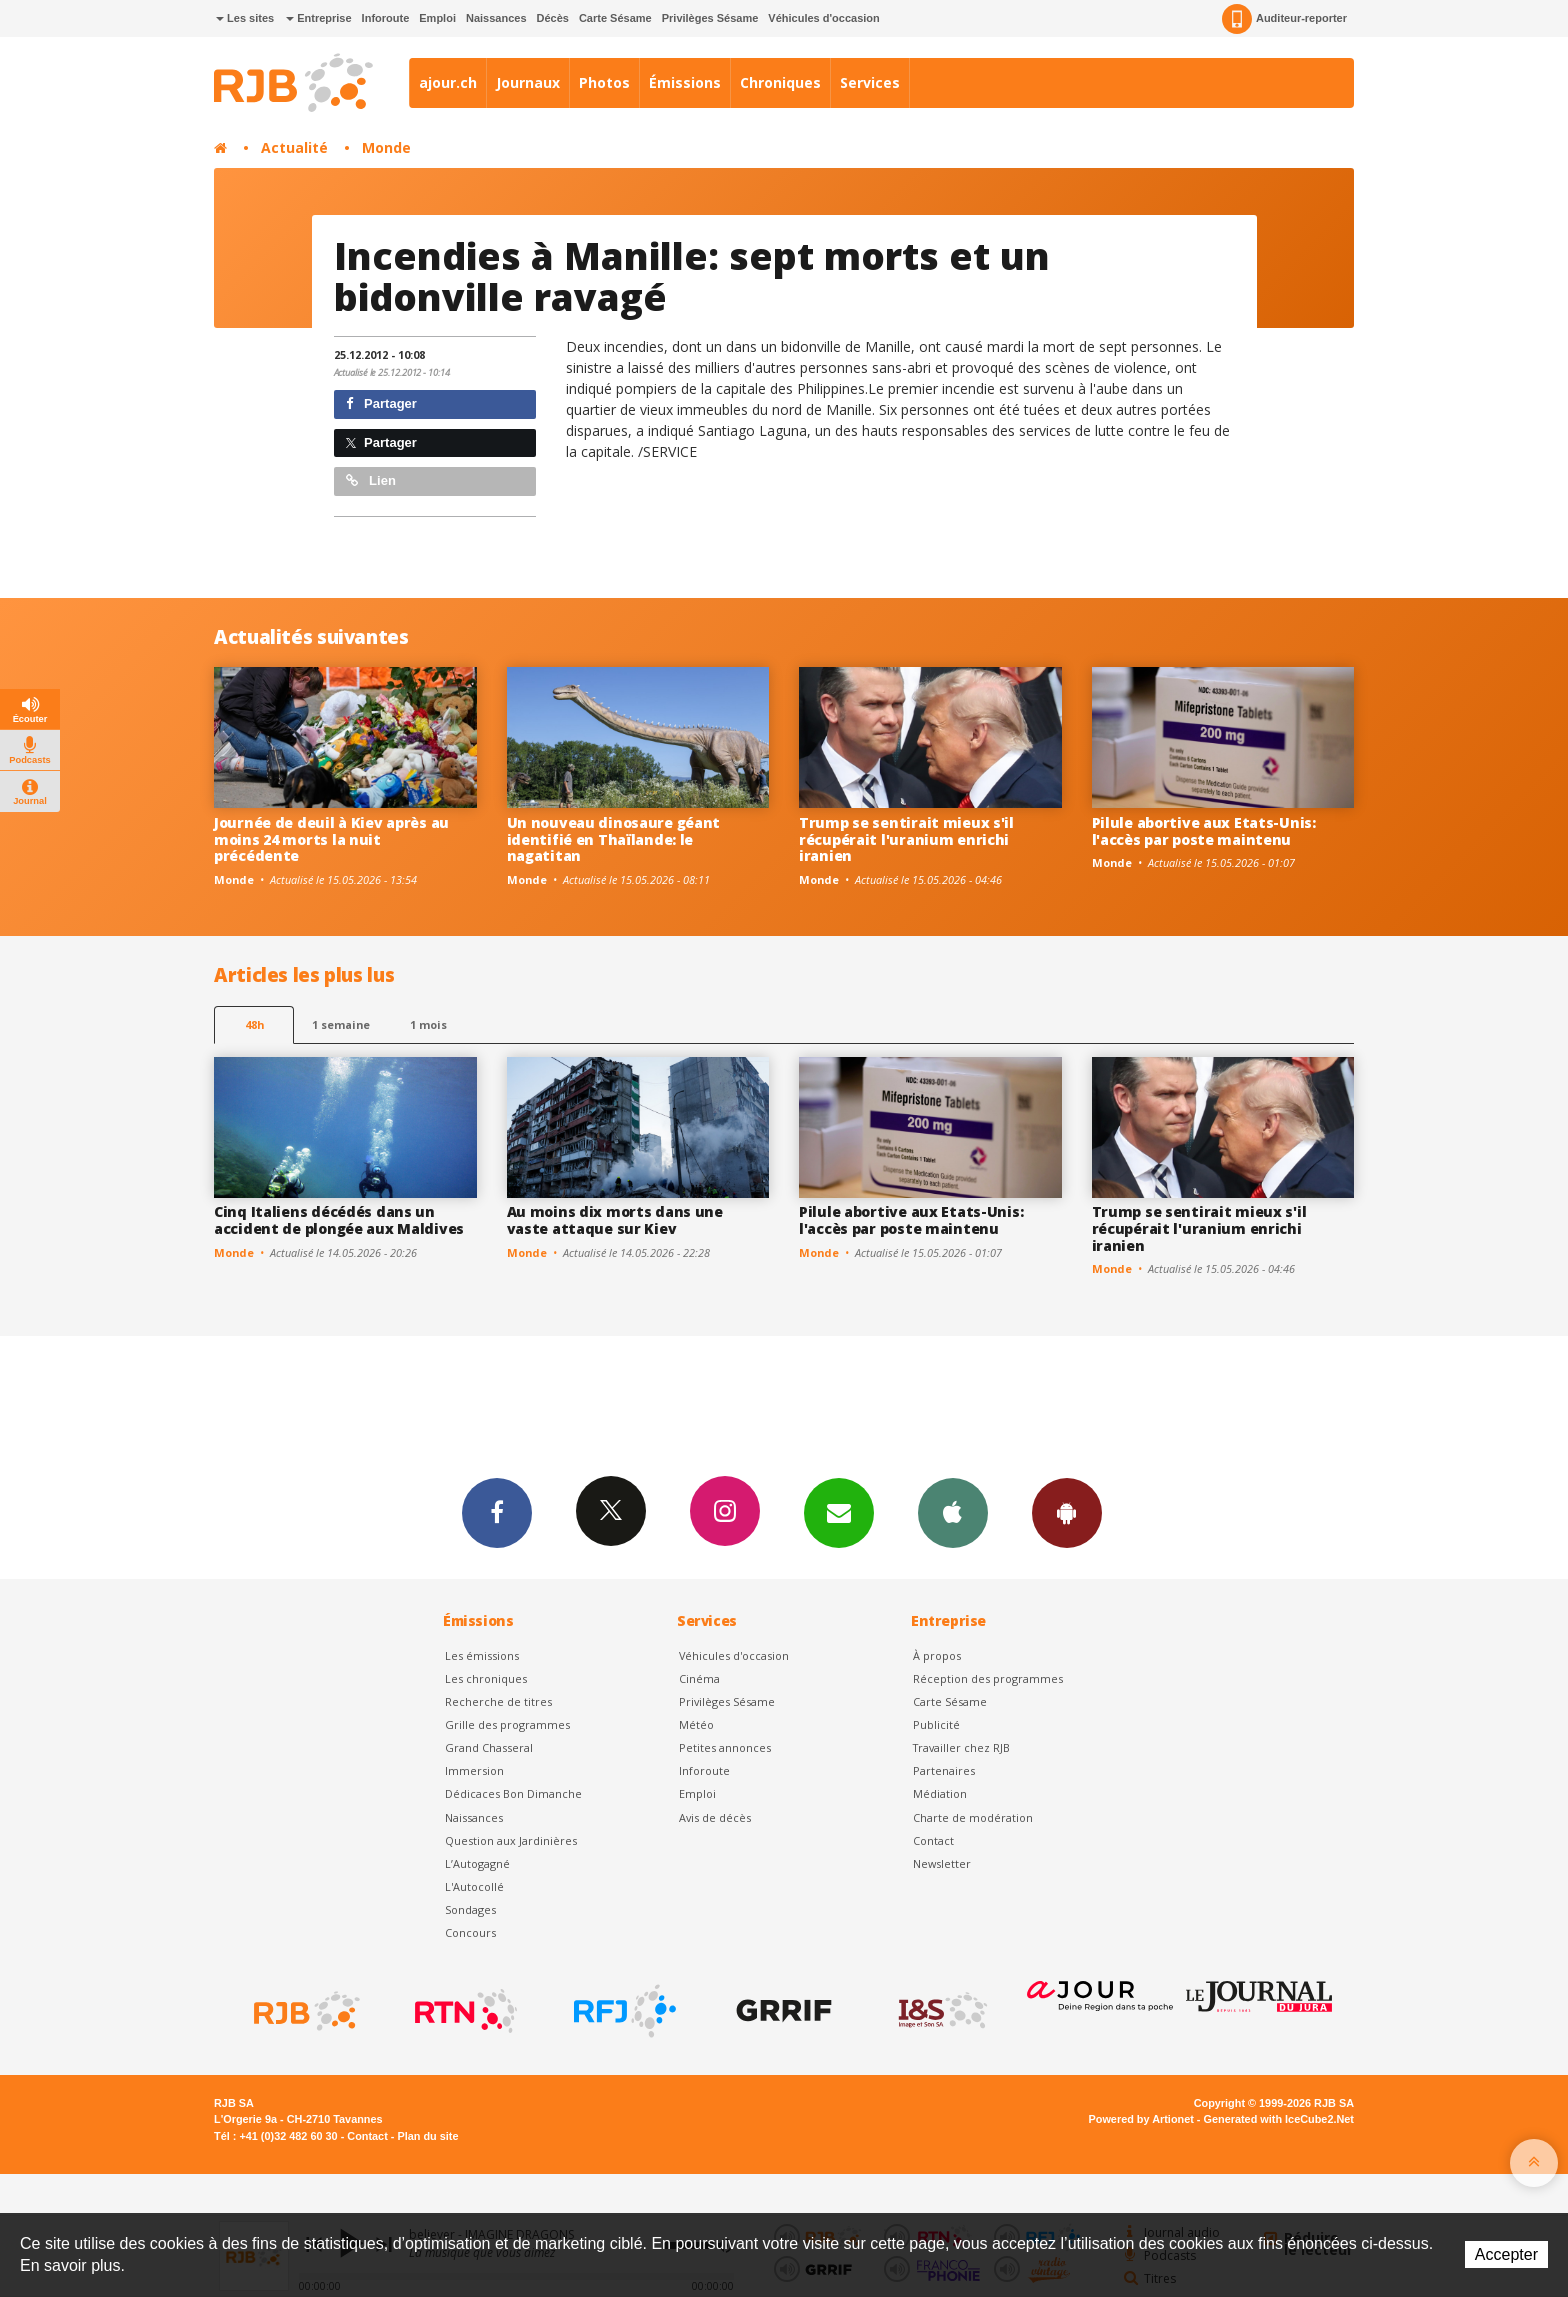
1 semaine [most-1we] (341, 1024)
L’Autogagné (477, 1863)
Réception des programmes (988, 1678)
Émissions (685, 82)
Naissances (496, 18)
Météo (696, 1724)
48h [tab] (254, 1024)
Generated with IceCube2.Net (1279, 2119)
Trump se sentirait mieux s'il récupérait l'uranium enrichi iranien (906, 839)
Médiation (940, 1793)
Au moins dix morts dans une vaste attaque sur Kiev (615, 1220)
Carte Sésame (615, 18)
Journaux (528, 82)
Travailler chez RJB (961, 1747)
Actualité (294, 147)
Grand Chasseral (489, 1747)
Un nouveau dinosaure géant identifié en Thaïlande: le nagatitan (614, 839)
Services (870, 82)
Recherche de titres (498, 1701)
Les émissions (482, 1655)
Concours (470, 1932)
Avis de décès (715, 1817)
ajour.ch (448, 82)
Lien (371, 480)
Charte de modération (973, 1817)
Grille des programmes (507, 1724)
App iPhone (953, 1512)
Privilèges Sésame (710, 18)
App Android (1067, 1512)
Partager (381, 403)
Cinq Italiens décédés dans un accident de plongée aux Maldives (339, 1220)
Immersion (474, 1770)
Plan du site (427, 2136)
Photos (604, 82)
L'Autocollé (474, 1886)
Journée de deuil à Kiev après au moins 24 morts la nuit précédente (331, 839)
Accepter (1506, 2254)
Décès (553, 18)
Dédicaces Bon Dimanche (513, 1793)
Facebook (497, 1512)
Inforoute (386, 18)
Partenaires (944, 1770)
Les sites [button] (245, 18)
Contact (933, 1840)
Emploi (437, 18)
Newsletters (839, 1512)
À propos (937, 1655)
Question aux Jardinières (511, 1840)
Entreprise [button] (318, 18)
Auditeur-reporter (1284, 19)
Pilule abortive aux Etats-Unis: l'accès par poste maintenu (1204, 831)
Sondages (470, 1909)
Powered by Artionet (1141, 2119)
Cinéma (699, 1678)
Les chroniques (486, 1678)
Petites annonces (725, 1747)
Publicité (936, 1724)
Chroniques (780, 82)
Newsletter (942, 1863)
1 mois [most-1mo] (428, 1024)
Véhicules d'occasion (823, 18)
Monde (386, 147)
